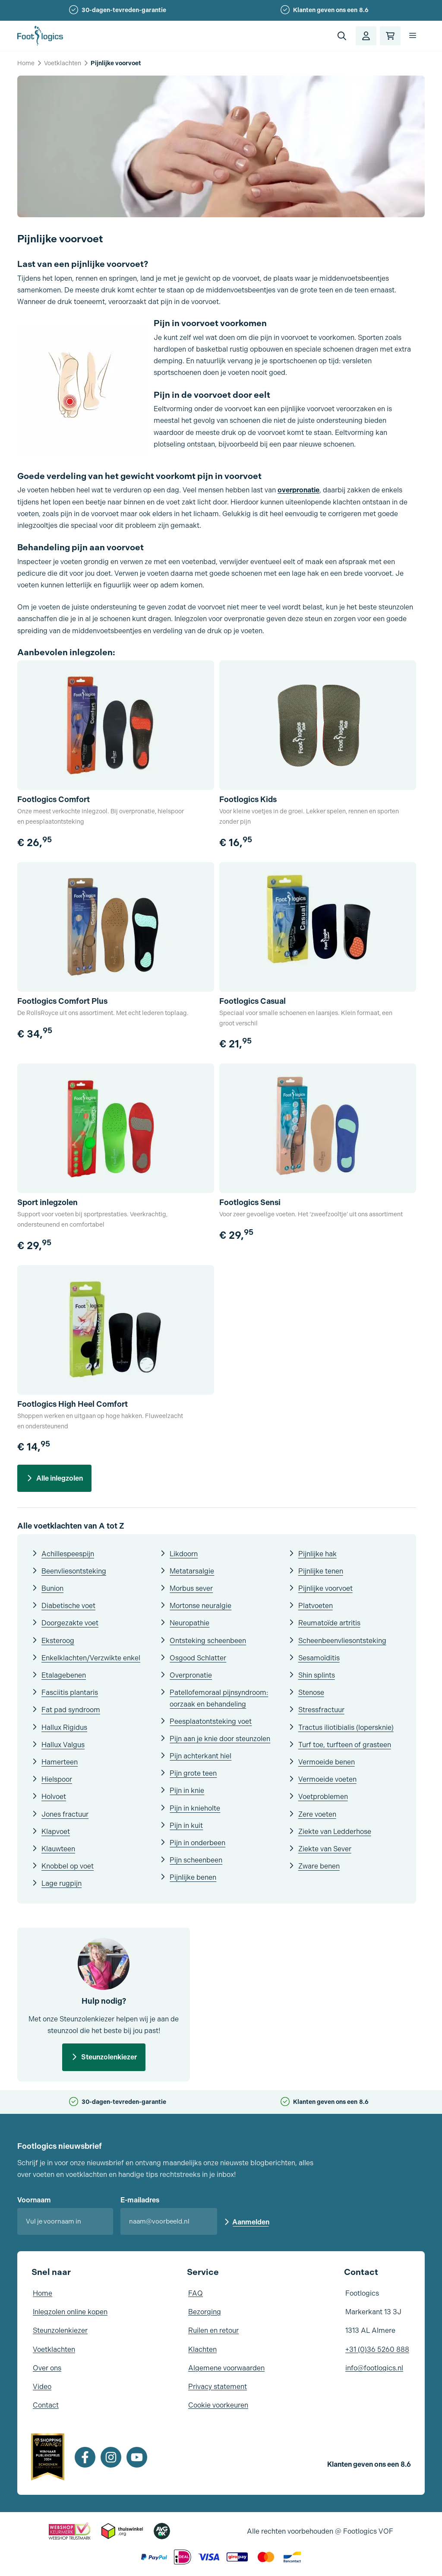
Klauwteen (58, 1849)
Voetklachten (62, 63)
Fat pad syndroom (70, 1710)
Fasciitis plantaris (69, 1692)
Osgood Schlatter (198, 1658)
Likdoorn (184, 1554)
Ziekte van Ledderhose (334, 1831)
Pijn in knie (187, 1790)
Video (42, 2386)
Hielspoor (56, 1779)
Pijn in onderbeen (197, 1843)
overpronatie (298, 490)
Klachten (202, 2349)
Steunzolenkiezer (109, 2057)
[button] (342, 35)
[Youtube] (136, 2457)
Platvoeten (315, 1606)
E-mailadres (139, 2200)
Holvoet (53, 1796)
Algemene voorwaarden (226, 2368)
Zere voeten (317, 1814)
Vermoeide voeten (327, 1779)
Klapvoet (55, 1831)
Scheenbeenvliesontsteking (342, 1641)
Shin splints (316, 1675)
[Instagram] (111, 2457)
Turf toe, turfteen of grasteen (344, 1745)
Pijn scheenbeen (196, 1860)
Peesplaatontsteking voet (211, 1721)
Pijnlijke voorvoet (325, 1588)
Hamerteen (59, 1762)
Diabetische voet (68, 1606)
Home (26, 63)
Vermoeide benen (326, 1762)
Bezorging (204, 2312)
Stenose (311, 1692)
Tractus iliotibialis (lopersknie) (346, 1727)
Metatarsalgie (192, 1571)
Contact (46, 2405)
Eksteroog (57, 1641)
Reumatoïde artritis (329, 1623)
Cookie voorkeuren (218, 2405)
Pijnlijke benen (193, 1877)
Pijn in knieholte (195, 1808)
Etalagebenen (63, 1675)
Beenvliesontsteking (73, 1571)
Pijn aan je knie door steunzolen (220, 1739)
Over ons (47, 2368)
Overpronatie (191, 1675)
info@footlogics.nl (374, 2368)
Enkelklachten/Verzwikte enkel (90, 1658)
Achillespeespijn (67, 1554)
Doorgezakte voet (69, 1623)
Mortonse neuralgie (200, 1606)
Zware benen (319, 1866)
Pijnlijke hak (317, 1554)
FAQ (195, 2293)
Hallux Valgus (63, 1745)
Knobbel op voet (67, 1866)
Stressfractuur (321, 1710)
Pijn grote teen (193, 1773)
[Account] (366, 35)
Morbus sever (191, 1588)
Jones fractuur (64, 1814)
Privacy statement (217, 2386)
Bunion (52, 1588)
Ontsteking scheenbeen (208, 1641)
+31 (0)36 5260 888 (377, 2349)
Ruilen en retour (213, 2330)
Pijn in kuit (186, 1825)
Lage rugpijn (61, 1883)
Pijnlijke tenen (320, 1571)
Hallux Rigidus (64, 1727)
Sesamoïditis (319, 1658)
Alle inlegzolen (59, 1478)
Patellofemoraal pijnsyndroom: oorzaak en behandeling (219, 1698)
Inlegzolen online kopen (70, 2312)
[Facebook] (85, 2457)
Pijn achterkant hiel (200, 1756)
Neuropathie (189, 1623)
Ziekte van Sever (324, 1849)
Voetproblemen (323, 1796)
